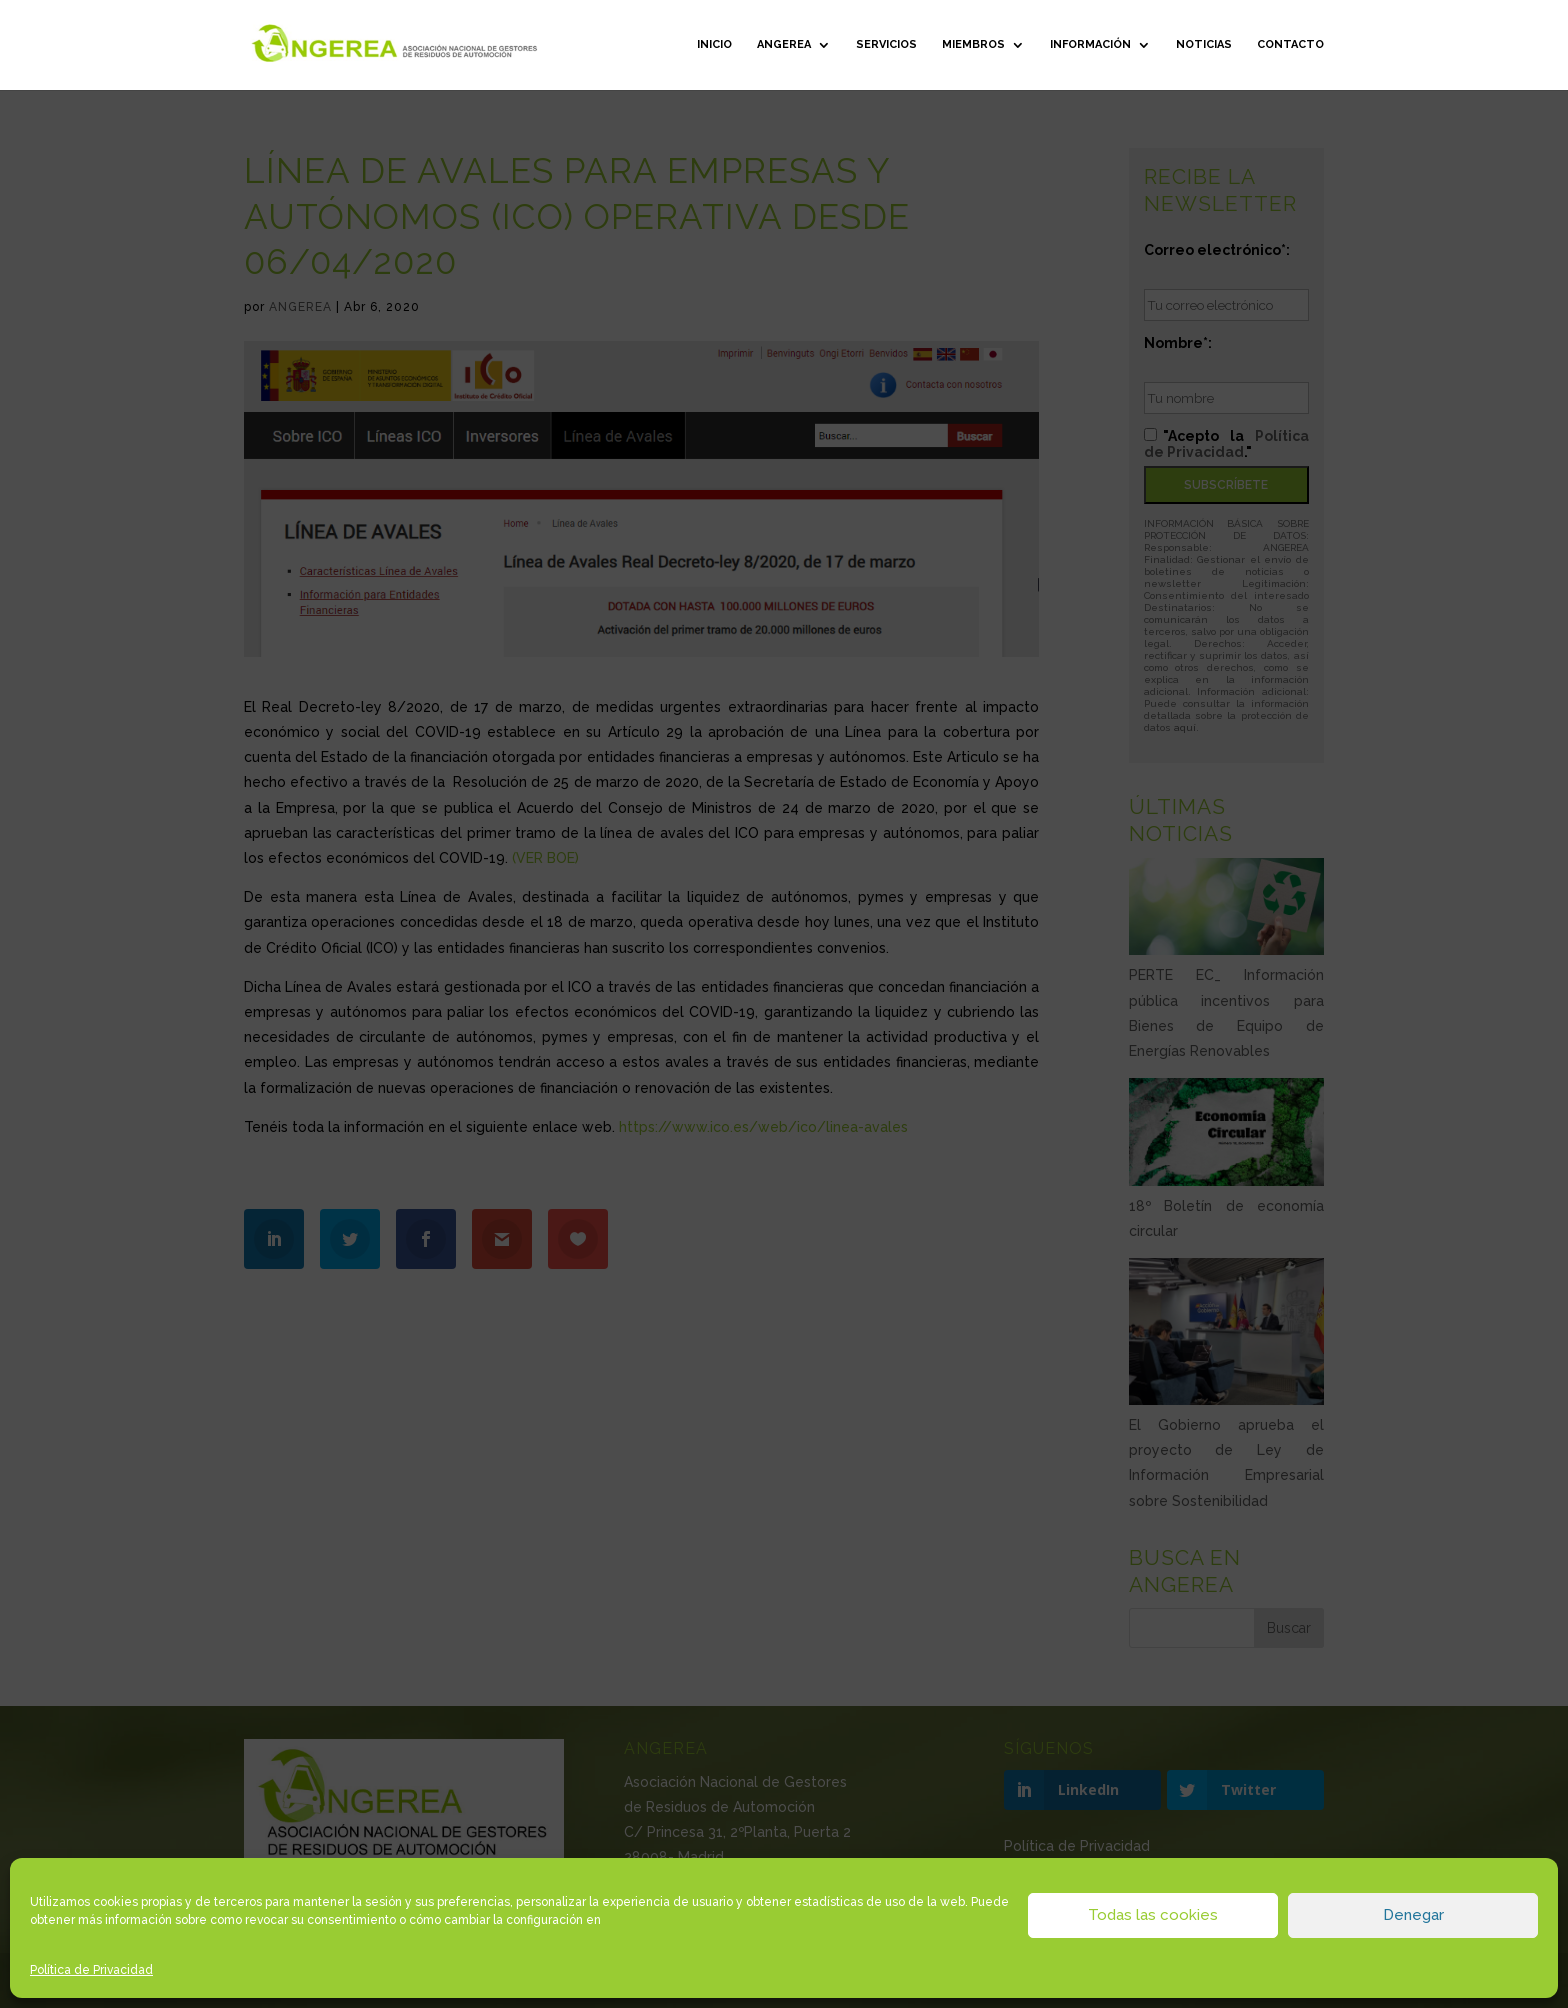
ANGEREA (784, 44)
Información (1090, 44)
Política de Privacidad (91, 1970)
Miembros (973, 44)
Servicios (886, 44)
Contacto (1290, 44)
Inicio (714, 44)
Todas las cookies (1153, 1915)
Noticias (1204, 44)
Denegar (1413, 1915)
